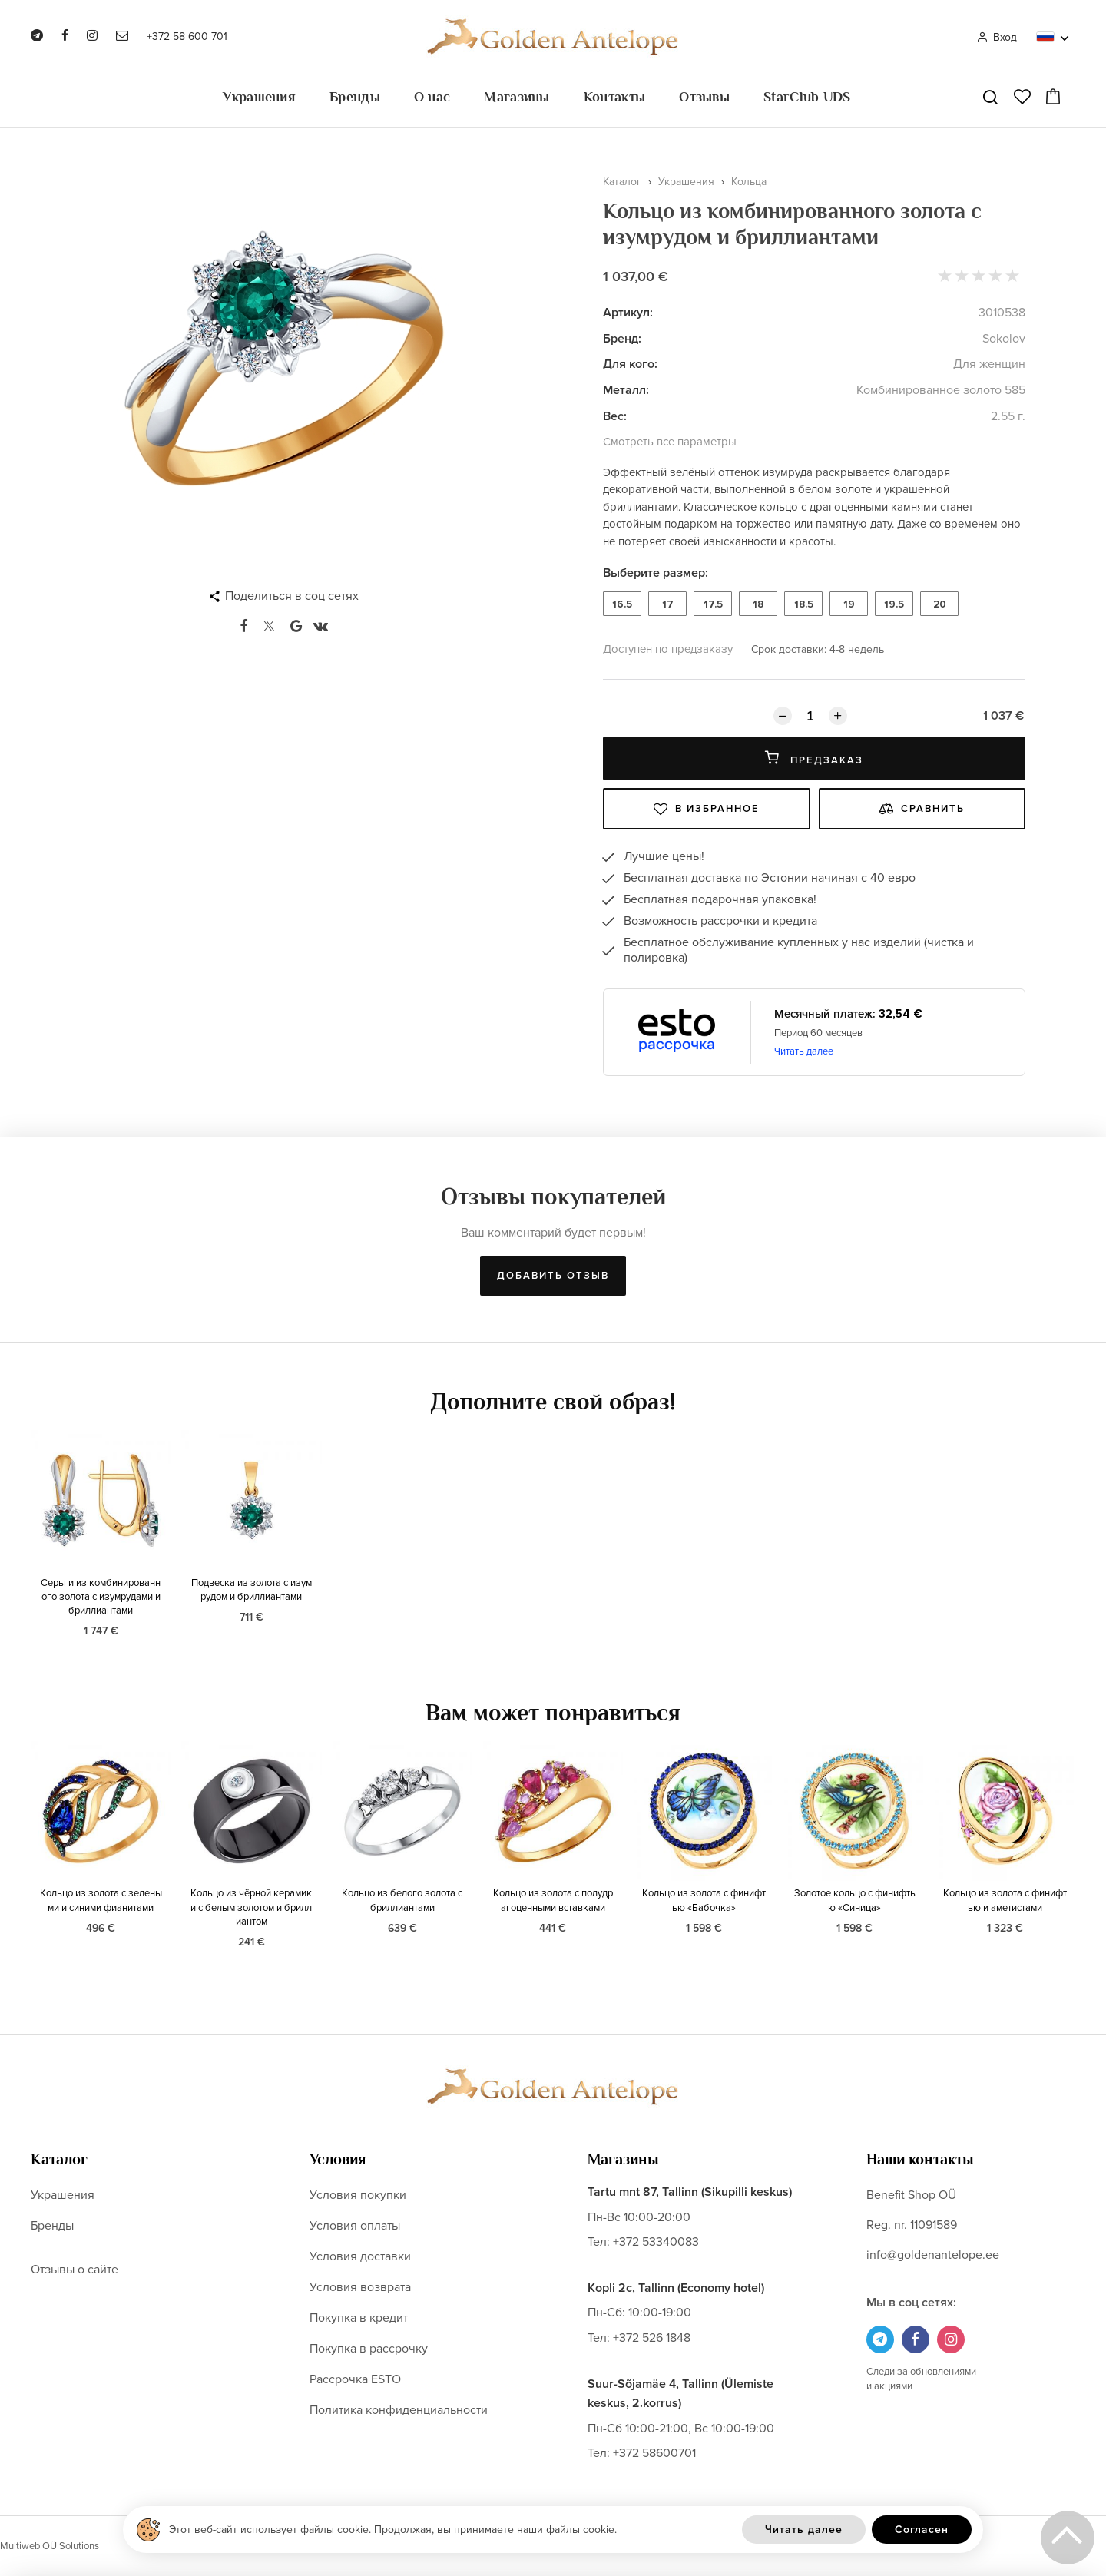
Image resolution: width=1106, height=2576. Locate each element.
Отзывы (704, 96)
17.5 (713, 604)
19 (849, 604)
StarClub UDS (807, 96)
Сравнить (922, 809)
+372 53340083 (656, 2242)
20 (939, 604)
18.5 (803, 604)
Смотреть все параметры (670, 442)
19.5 (894, 604)
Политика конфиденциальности (399, 2410)
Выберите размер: (655, 573)
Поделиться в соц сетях (292, 596)
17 (668, 604)
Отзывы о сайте (74, 2269)
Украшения (259, 96)
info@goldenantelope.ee (932, 2255)
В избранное (707, 809)
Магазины (516, 96)
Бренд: (622, 338)
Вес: (615, 416)
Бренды (354, 96)
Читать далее (803, 1051)
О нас (432, 96)
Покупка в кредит (359, 2318)
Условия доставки (360, 2256)
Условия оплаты (355, 2225)
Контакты (614, 96)
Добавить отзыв (553, 1276)
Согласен (922, 2529)
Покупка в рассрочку (369, 2348)
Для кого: (630, 364)
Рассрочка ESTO (355, 2379)
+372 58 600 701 (187, 36)
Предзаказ (814, 758)
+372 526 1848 (651, 2338)
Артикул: (628, 312)
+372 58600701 (654, 2453)
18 (758, 604)
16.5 (622, 604)
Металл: (626, 390)
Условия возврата (360, 2287)
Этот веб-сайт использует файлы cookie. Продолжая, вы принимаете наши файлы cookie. (393, 2529)
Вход (996, 37)
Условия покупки (358, 2195)
